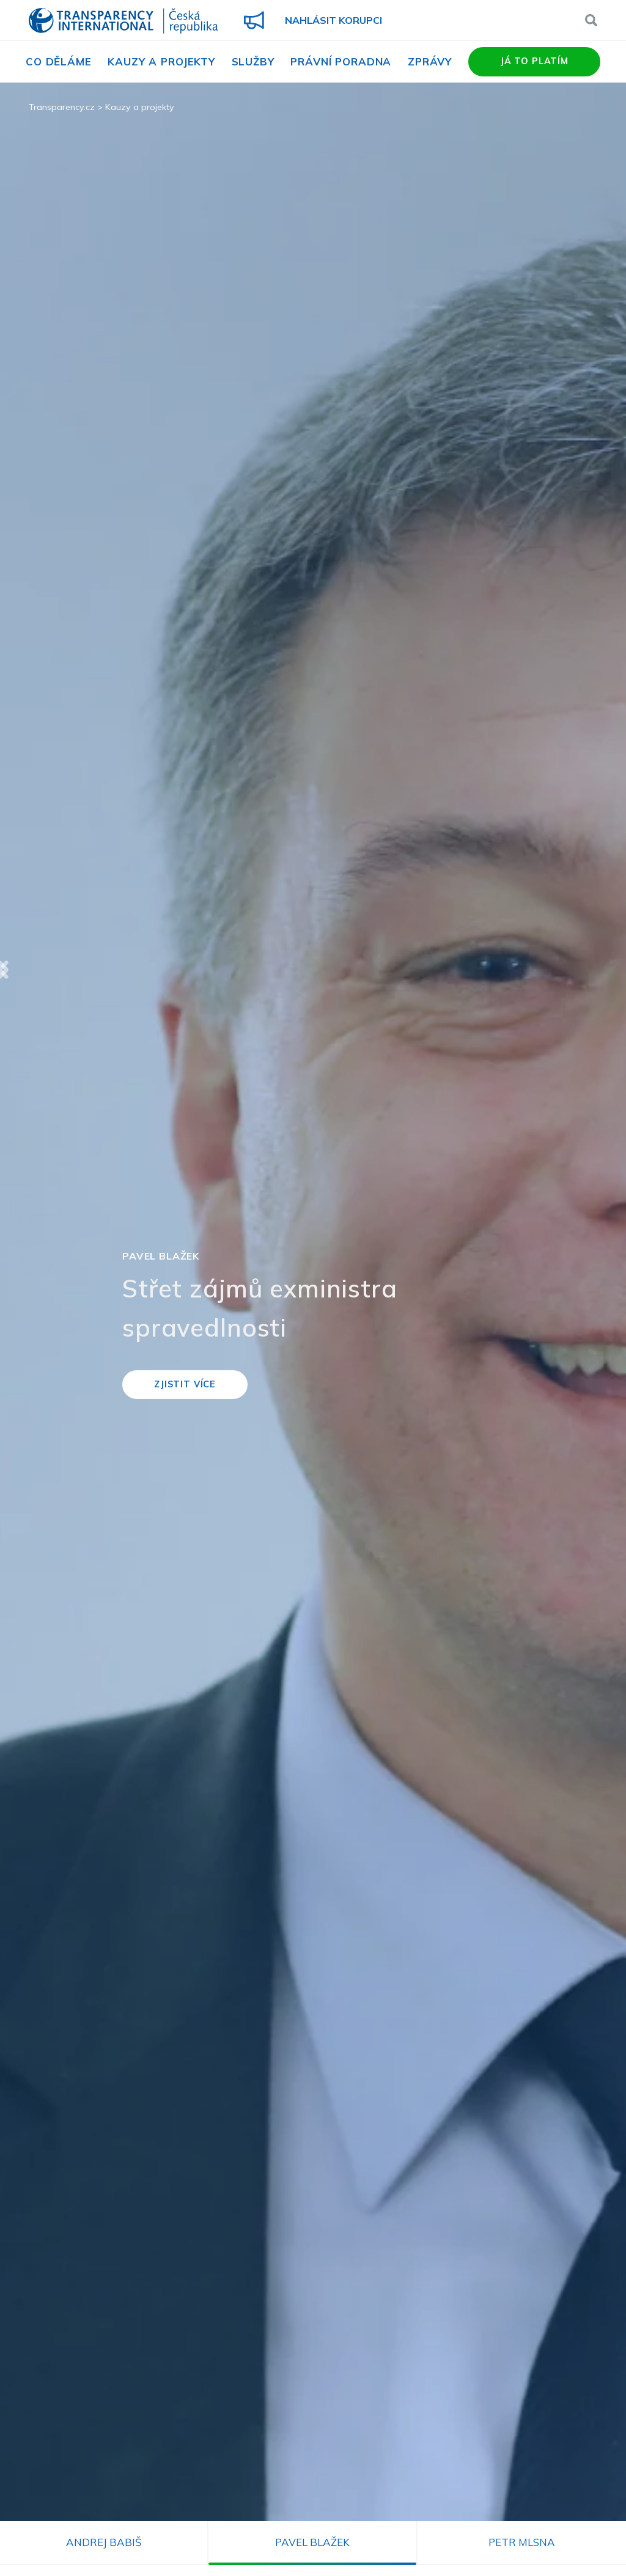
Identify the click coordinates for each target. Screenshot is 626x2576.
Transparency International (123, 21)
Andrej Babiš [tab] (104, 2542)
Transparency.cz (62, 107)
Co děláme (59, 61)
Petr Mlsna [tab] (521, 2542)
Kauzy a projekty (161, 61)
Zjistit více (185, 1384)
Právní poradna (340, 61)
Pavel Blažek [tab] (312, 2542)
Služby (253, 61)
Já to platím (534, 61)
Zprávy (430, 61)
